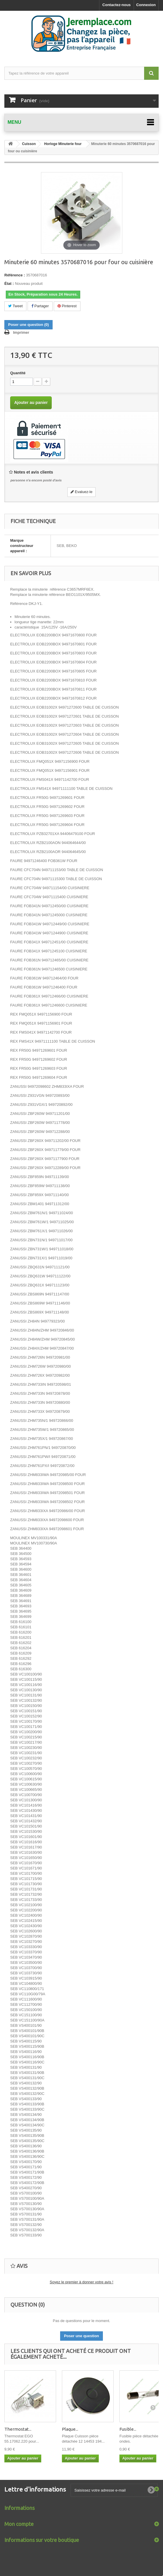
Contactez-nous (116, 5)
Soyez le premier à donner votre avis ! (81, 2282)
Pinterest (67, 306)
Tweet (15, 306)
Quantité (18, 373)
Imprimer (21, 332)
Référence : (14, 275)
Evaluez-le (81, 492)
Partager (40, 306)
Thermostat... (17, 2429)
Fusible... (127, 2429)
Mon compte (19, 2524)
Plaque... (70, 2429)
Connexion (146, 5)
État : (9, 283)
